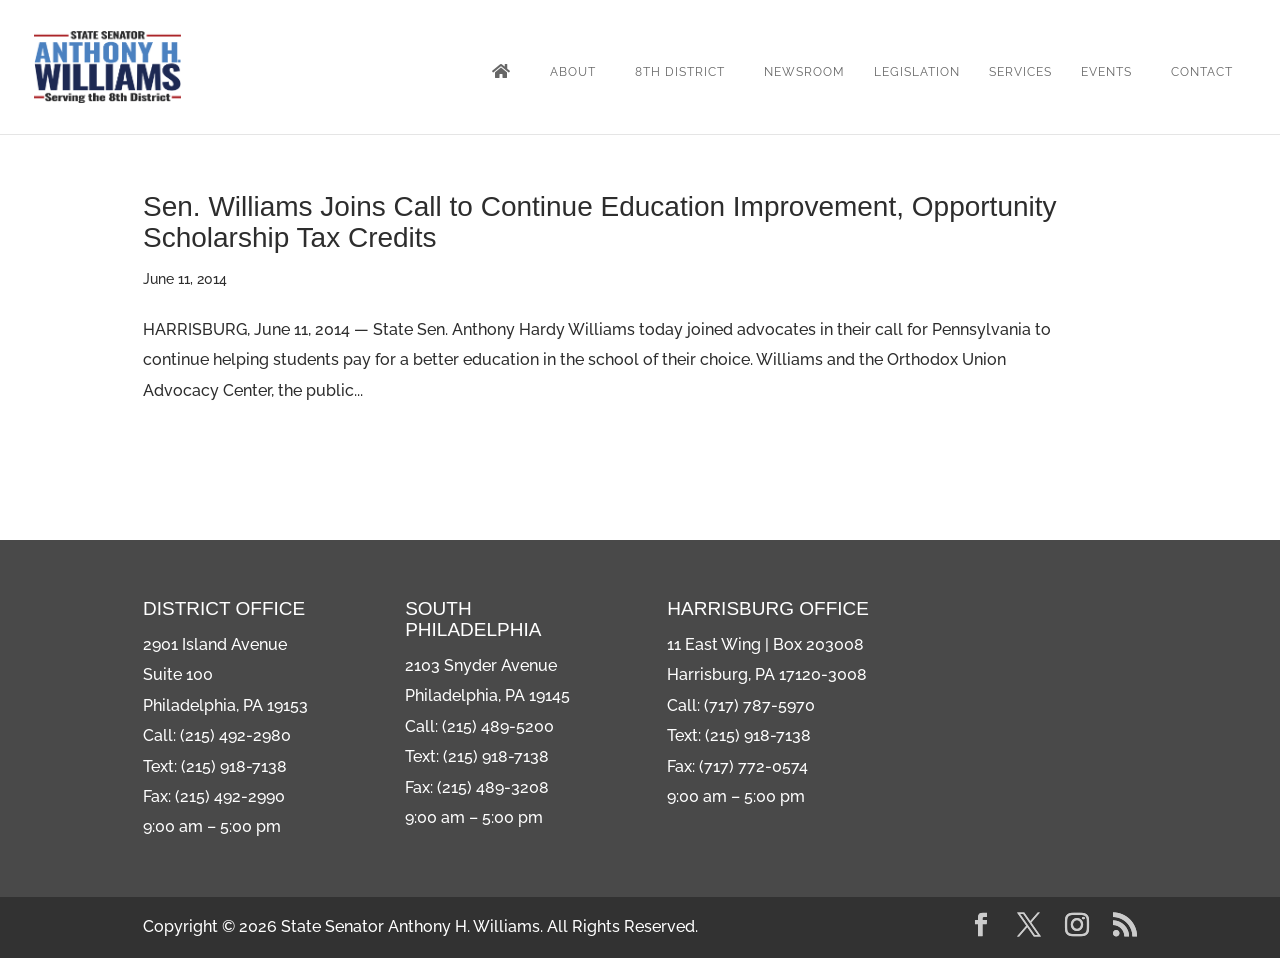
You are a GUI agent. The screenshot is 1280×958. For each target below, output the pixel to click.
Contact (1202, 72)
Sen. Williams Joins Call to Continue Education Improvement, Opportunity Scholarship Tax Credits (600, 222)
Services (1020, 72)
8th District (680, 72)
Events (1106, 72)
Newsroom (804, 72)
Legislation (917, 72)
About (573, 72)
